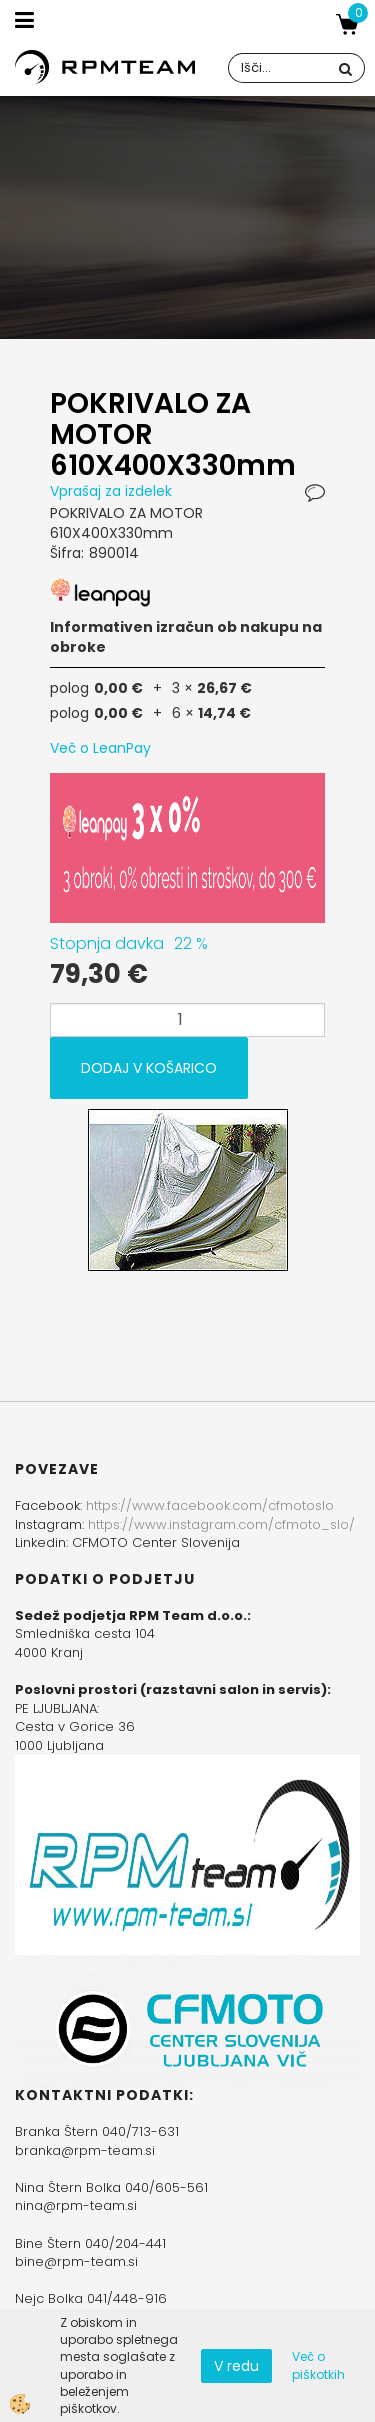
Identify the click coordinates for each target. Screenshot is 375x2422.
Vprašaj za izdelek (111, 491)
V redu (236, 2366)
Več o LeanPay (100, 748)
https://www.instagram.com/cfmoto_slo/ (221, 1524)
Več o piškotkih (318, 2365)
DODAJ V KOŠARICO (149, 1068)
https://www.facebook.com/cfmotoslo (210, 1505)
